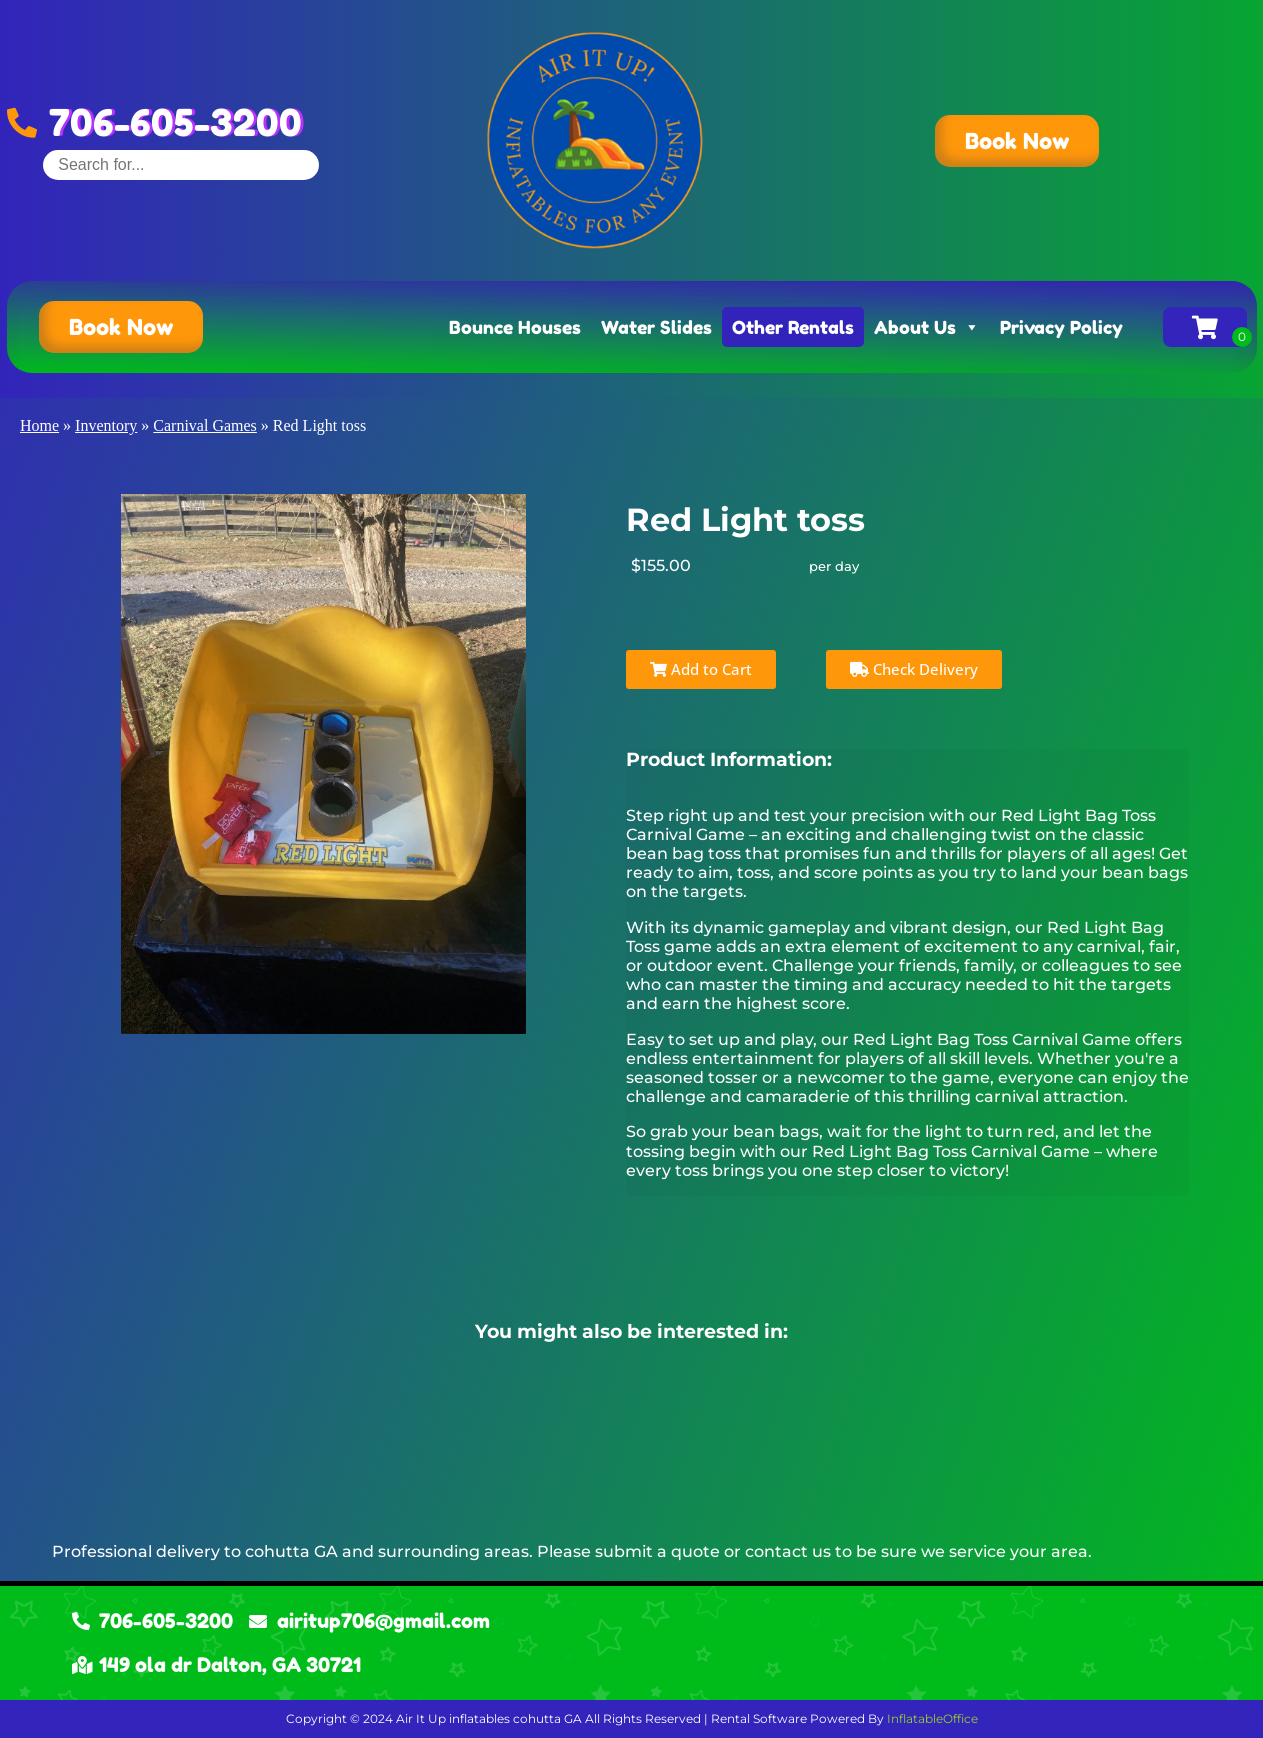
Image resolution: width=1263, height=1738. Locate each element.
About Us (927, 327)
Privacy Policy (1061, 327)
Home (39, 425)
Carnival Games (205, 425)
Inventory (106, 425)
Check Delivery (914, 669)
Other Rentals (793, 327)
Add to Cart (701, 669)
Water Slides (656, 327)
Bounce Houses (515, 327)
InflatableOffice (932, 1718)
